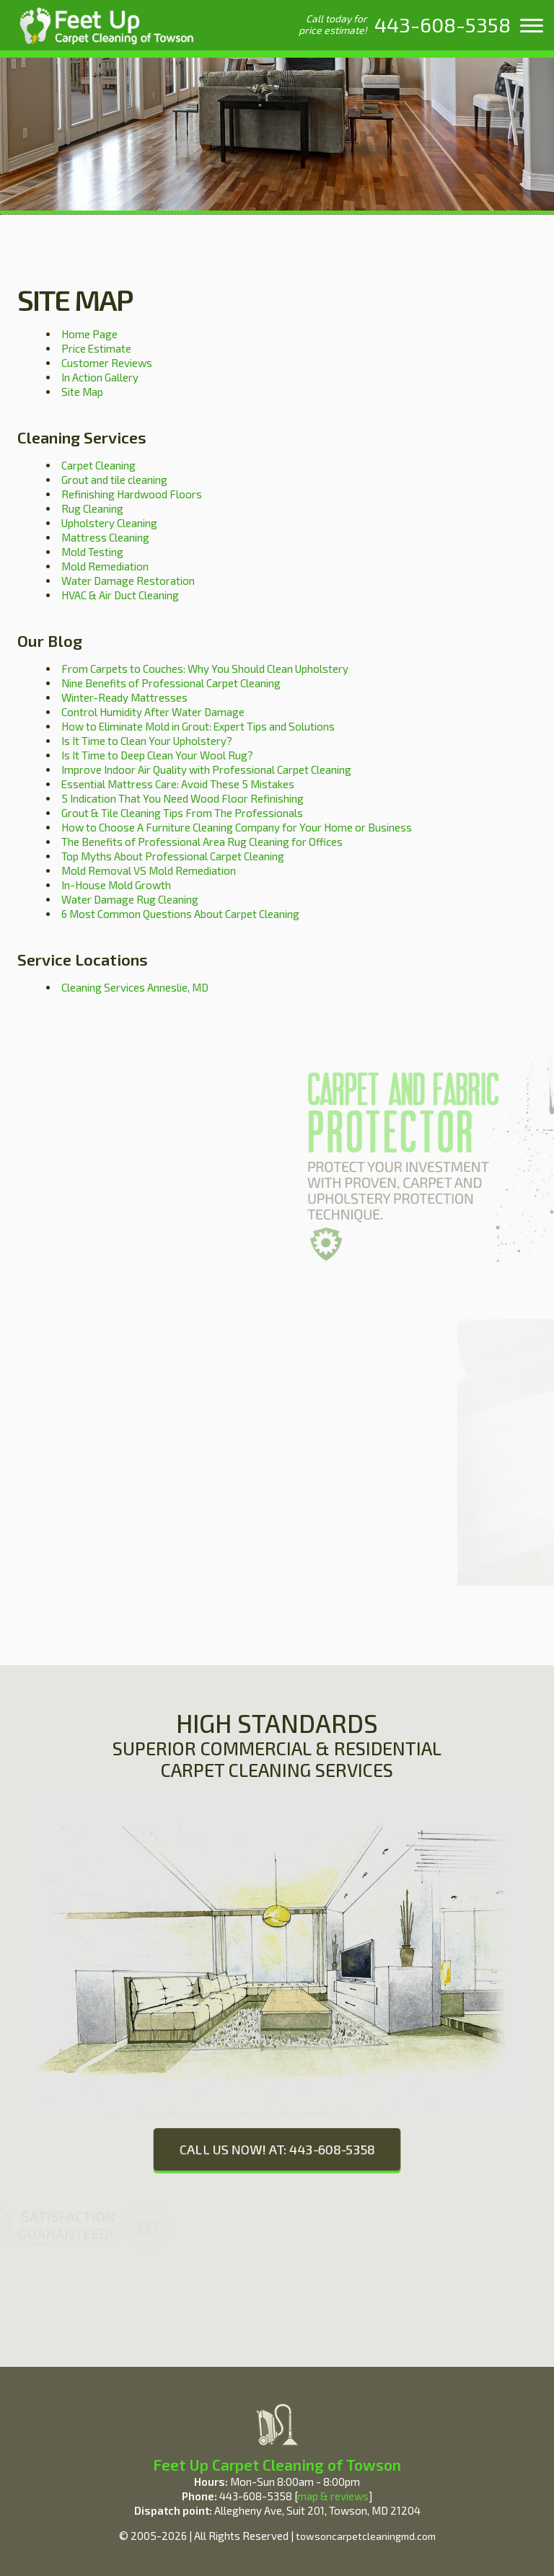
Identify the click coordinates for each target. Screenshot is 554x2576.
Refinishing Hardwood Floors (131, 494)
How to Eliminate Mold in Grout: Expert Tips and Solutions (198, 726)
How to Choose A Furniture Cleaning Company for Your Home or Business (236, 827)
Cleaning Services (81, 437)
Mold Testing (92, 551)
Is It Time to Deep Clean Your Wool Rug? (157, 755)
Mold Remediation (105, 566)
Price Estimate (96, 348)
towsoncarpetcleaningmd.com (366, 2536)
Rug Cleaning (92, 508)
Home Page (89, 333)
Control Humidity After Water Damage (153, 711)
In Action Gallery (99, 377)
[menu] (531, 25)
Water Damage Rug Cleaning (129, 899)
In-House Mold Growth (116, 884)
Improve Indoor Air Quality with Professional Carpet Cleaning (206, 769)
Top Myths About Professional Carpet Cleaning (172, 856)
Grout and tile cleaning (114, 479)
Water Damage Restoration (128, 580)
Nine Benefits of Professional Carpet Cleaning (171, 682)
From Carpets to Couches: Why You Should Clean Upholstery (204, 668)
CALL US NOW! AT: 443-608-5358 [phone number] (277, 2148)
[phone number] (442, 24)
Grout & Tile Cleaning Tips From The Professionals (182, 812)
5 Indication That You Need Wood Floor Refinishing (182, 798)
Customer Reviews (106, 362)
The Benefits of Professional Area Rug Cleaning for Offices (202, 841)
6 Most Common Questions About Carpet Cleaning (180, 913)
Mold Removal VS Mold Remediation (148, 870)
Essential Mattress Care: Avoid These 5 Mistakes (177, 783)
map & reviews (333, 2495)
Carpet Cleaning (98, 465)
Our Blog (49, 640)
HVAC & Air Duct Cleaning (120, 594)
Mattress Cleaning (105, 537)
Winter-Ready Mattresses (124, 697)
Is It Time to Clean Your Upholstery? (146, 740)
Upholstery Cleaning (109, 522)
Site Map (82, 391)
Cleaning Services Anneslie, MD (134, 987)
